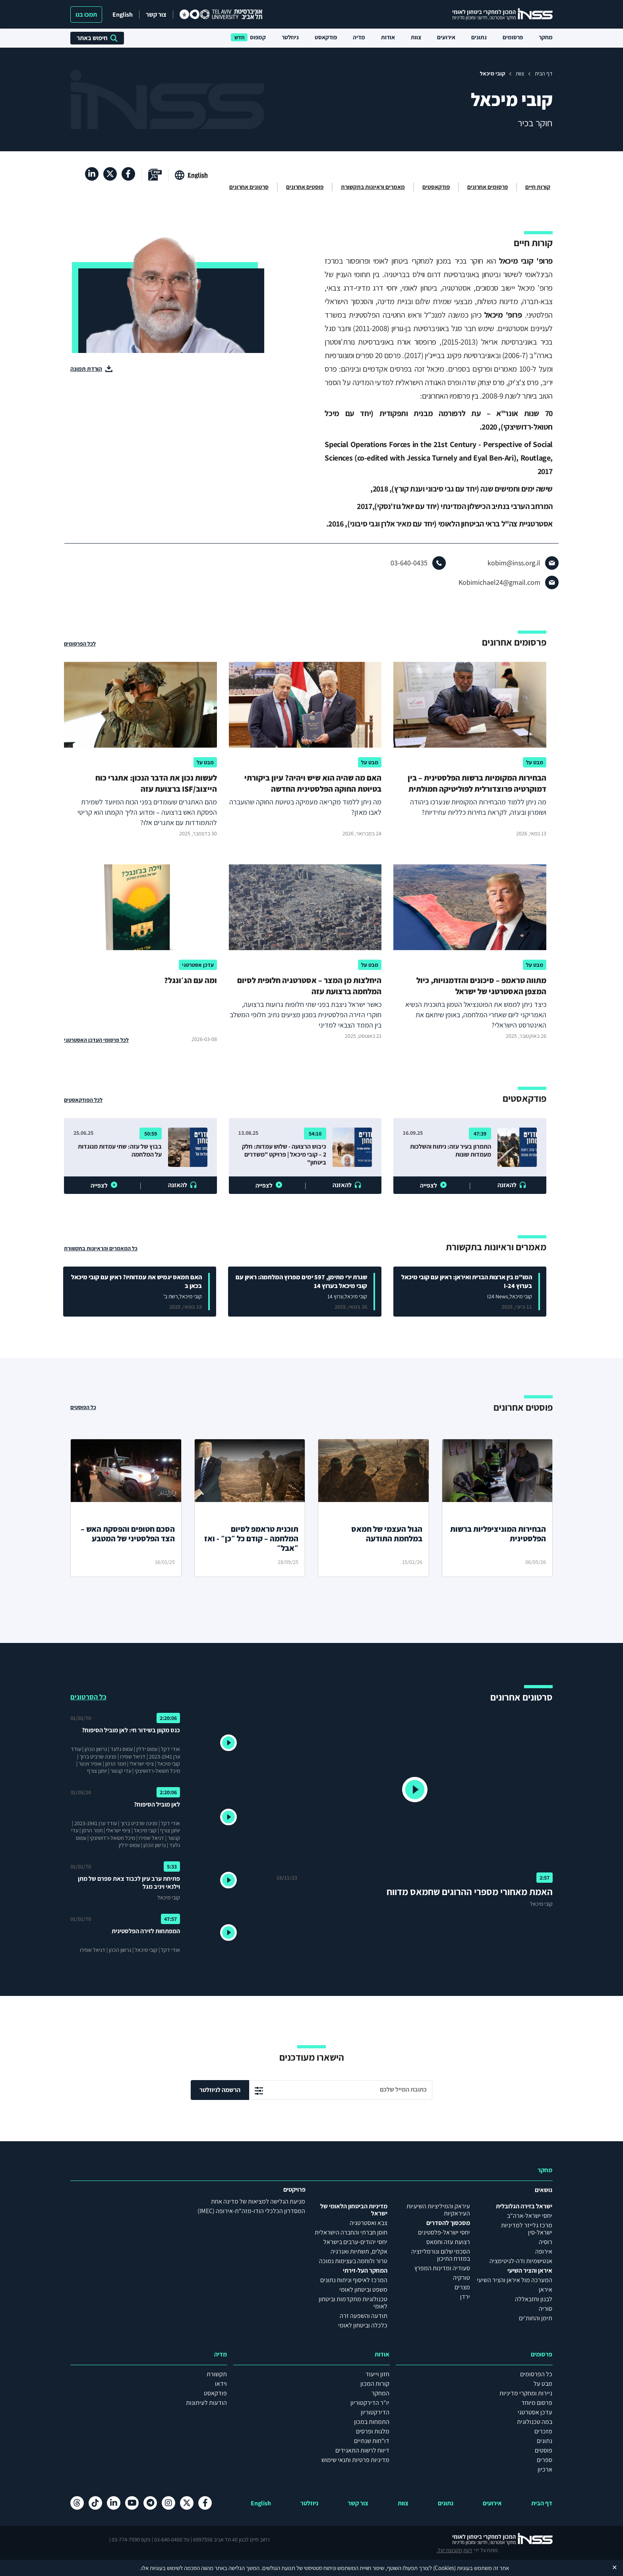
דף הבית (544, 73)
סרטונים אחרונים (249, 187)
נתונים (479, 37)
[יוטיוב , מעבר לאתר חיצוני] (132, 2503)
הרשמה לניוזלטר (219, 2090)
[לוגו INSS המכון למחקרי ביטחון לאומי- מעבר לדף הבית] (494, 2539)
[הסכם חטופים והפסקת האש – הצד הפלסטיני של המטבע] (126, 1508)
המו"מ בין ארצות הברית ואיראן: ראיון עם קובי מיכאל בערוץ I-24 (466, 1281)
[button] (415, 1791)
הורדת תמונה (86, 368)
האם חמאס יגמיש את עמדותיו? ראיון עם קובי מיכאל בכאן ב (136, 1281)
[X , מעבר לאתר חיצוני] (110, 174)
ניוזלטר (290, 37)
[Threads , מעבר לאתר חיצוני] (77, 2503)
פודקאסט (326, 37)
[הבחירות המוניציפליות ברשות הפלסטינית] (497, 1508)
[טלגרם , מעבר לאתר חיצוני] (150, 2503)
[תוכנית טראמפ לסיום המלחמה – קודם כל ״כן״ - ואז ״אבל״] (250, 1508)
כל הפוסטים (83, 1407)
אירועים (446, 37)
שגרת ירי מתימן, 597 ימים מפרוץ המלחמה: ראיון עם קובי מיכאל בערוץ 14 (301, 1281)
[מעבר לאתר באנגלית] (191, 175)
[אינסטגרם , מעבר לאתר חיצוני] (168, 2503)
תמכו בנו (86, 14)
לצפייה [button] (428, 1185)
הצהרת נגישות (311, 2553)
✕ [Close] (614, 2567)
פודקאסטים (436, 187)
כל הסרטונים (88, 1696)
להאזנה (507, 1185)
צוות (416, 37)
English (122, 14)
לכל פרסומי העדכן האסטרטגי (96, 1039)
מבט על (534, 762)
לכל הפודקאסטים (83, 1099)
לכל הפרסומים (80, 643)
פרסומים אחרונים (487, 187)
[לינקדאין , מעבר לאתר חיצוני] (92, 174)
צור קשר (156, 14)
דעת (101, 2539)
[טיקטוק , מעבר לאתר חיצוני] (95, 2503)
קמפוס (258, 37)
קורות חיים (537, 187)
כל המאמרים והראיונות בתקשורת (100, 1248)
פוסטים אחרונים (304, 187)
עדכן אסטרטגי (198, 964)
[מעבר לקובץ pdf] (155, 175)
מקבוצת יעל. (83, 2539)
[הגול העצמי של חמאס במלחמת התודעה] (373, 1508)
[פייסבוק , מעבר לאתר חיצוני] (128, 174)
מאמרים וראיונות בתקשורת (373, 187)
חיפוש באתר (97, 38)
